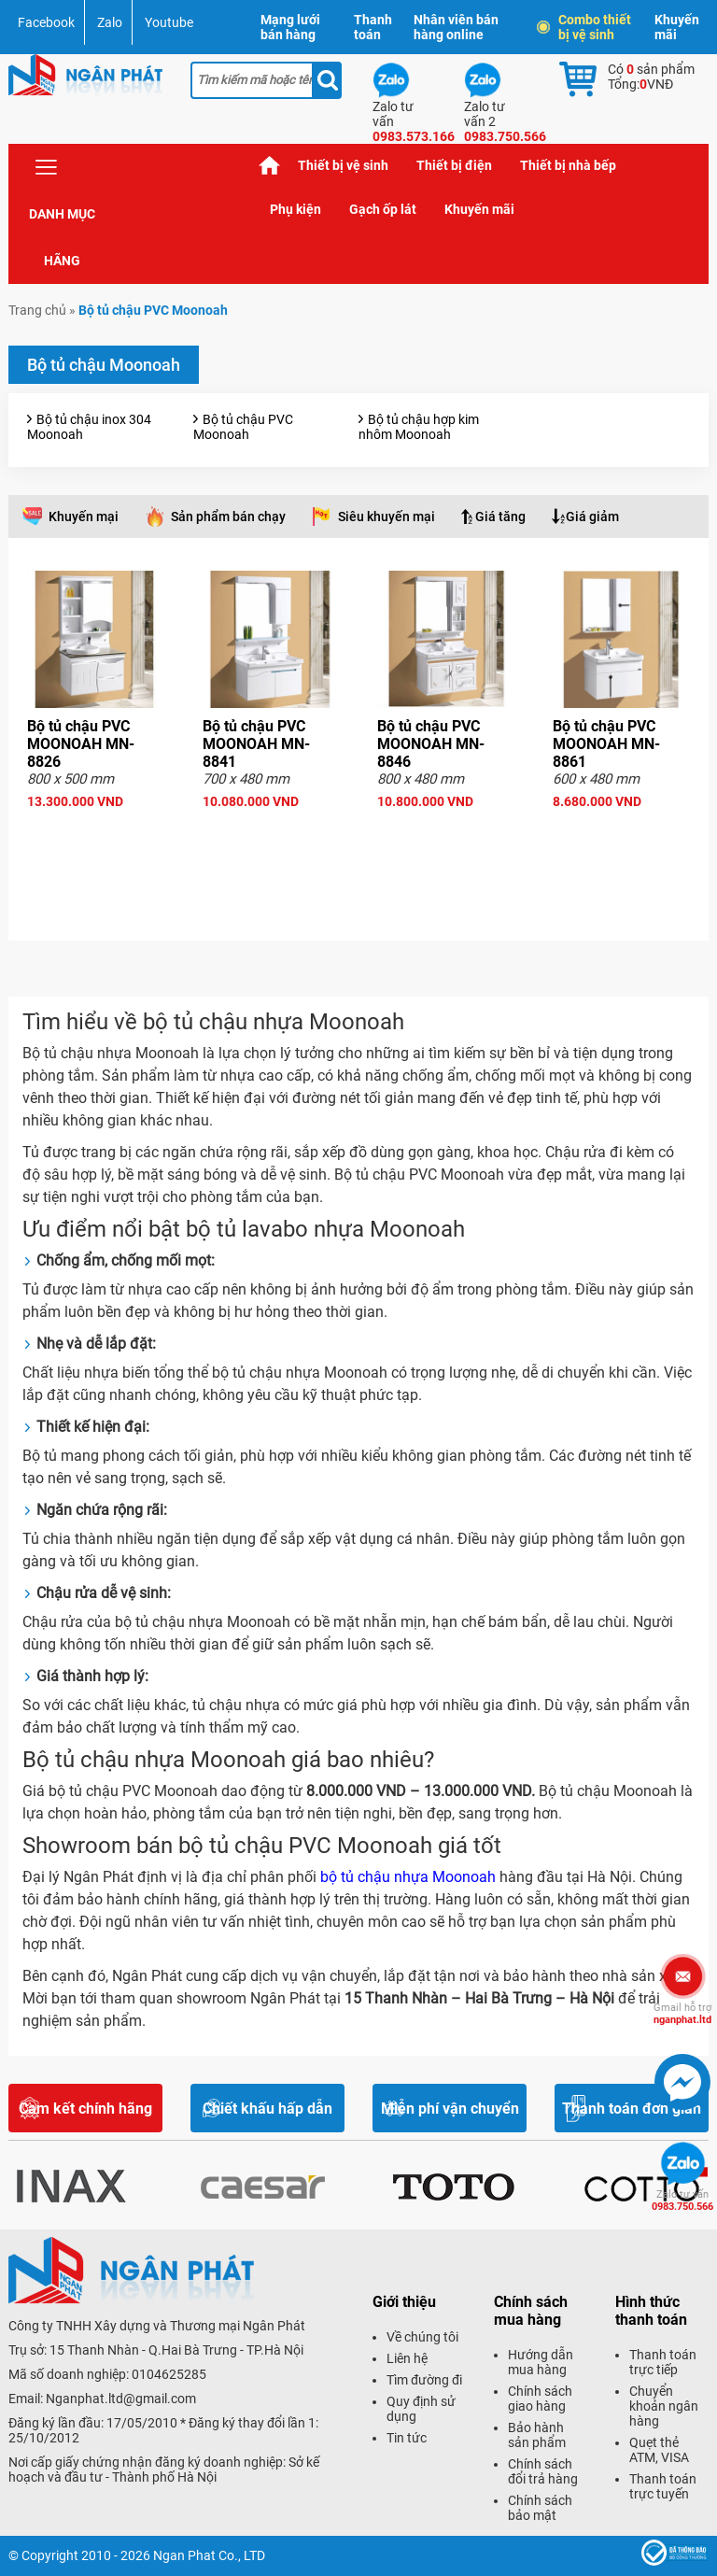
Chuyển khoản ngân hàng (663, 2406)
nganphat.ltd (682, 2014)
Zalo (109, 22)
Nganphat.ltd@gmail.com (121, 2398)
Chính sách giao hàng (540, 2398)
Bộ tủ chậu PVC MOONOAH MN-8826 (80, 744)
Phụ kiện (295, 209)
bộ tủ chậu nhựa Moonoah (408, 1877)
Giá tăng (500, 516)
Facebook (46, 22)
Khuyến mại (84, 516)
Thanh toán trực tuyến (662, 2486)
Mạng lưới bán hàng (290, 27)
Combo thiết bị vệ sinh (585, 27)
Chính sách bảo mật (540, 2508)
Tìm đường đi (424, 2379)
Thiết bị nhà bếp (568, 165)
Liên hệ (407, 2358)
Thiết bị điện (454, 165)
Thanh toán (373, 27)
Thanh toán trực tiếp (662, 2362)
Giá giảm (592, 516)
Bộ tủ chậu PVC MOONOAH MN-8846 (431, 744)
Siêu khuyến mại (386, 516)
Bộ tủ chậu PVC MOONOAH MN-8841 (256, 744)
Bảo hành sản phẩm (537, 2435)
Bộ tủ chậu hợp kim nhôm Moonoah (418, 427)
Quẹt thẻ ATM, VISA (659, 2450)
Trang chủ (270, 166)
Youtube (169, 22)
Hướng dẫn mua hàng (540, 2362)
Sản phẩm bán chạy (228, 516)
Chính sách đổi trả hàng (543, 2471)
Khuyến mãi (676, 27)
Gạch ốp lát (382, 209)
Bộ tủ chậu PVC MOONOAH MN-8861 (606, 744)
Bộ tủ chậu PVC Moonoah (243, 427)
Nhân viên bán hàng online (456, 27)
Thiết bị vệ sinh (343, 165)
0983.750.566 (682, 2200)
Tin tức (407, 2437)
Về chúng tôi (422, 2336)
